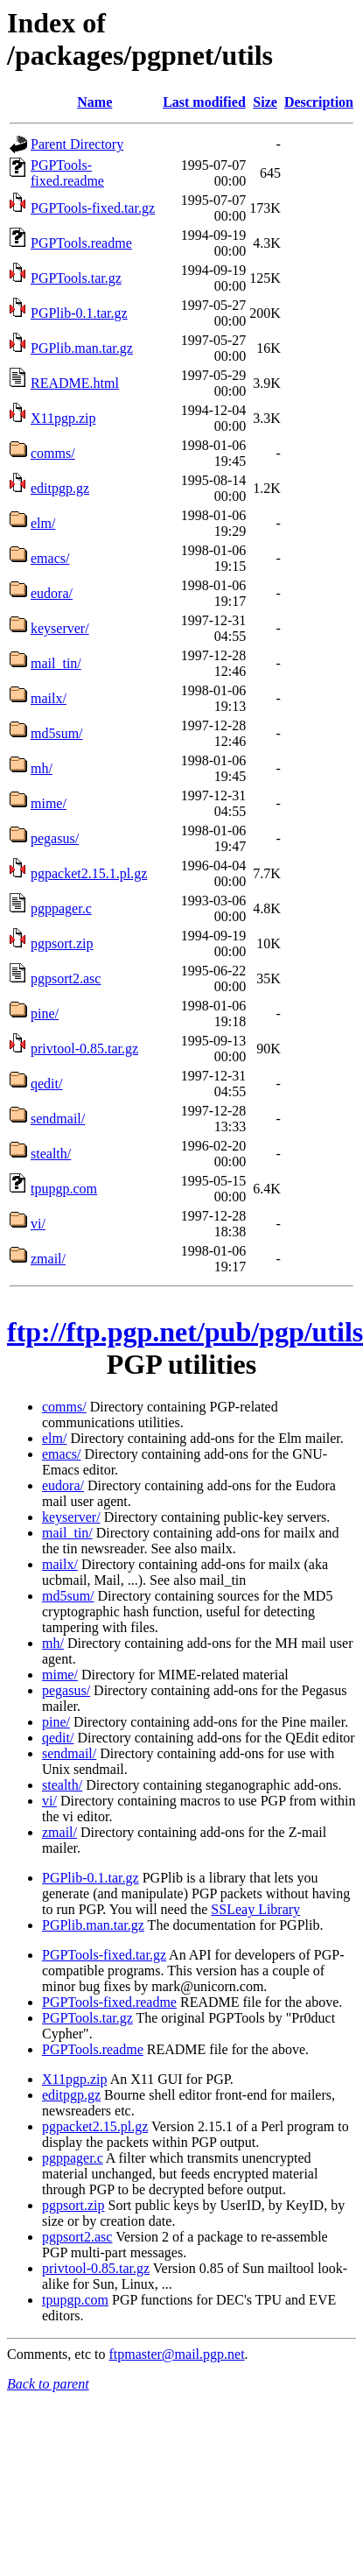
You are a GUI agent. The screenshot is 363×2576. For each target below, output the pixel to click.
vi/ (38, 1223)
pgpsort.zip (62, 943)
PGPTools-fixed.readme (67, 173)
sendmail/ (58, 1118)
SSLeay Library (255, 1909)
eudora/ (52, 593)
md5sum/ (57, 733)
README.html (75, 383)
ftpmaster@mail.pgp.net (176, 2354)
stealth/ (51, 1153)
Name (94, 102)
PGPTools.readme (81, 243)
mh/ (41, 768)
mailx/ (48, 698)
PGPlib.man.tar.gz (82, 348)
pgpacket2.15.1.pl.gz (89, 873)
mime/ (48, 803)
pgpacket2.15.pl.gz (95, 2126)
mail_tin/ (56, 663)
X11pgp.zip (63, 418)
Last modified (204, 102)
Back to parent (48, 2383)
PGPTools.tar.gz (76, 278)
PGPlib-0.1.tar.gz (79, 313)
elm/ (43, 523)
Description (318, 102)
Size (265, 102)
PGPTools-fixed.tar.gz (93, 208)
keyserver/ (60, 628)
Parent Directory (77, 144)
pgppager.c (61, 908)
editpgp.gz (60, 488)
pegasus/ (55, 838)
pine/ (45, 1013)
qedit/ (46, 1083)
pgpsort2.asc (66, 978)
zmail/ (48, 1258)
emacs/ (50, 558)
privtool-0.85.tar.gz (84, 1048)
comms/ (53, 453)
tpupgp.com (64, 1188)
